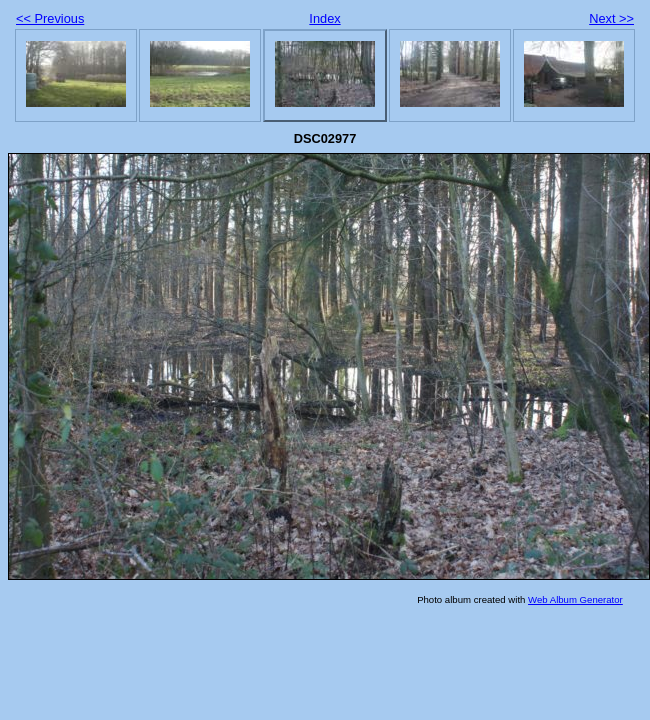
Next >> (611, 18)
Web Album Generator (575, 599)
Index (324, 18)
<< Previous (50, 18)
